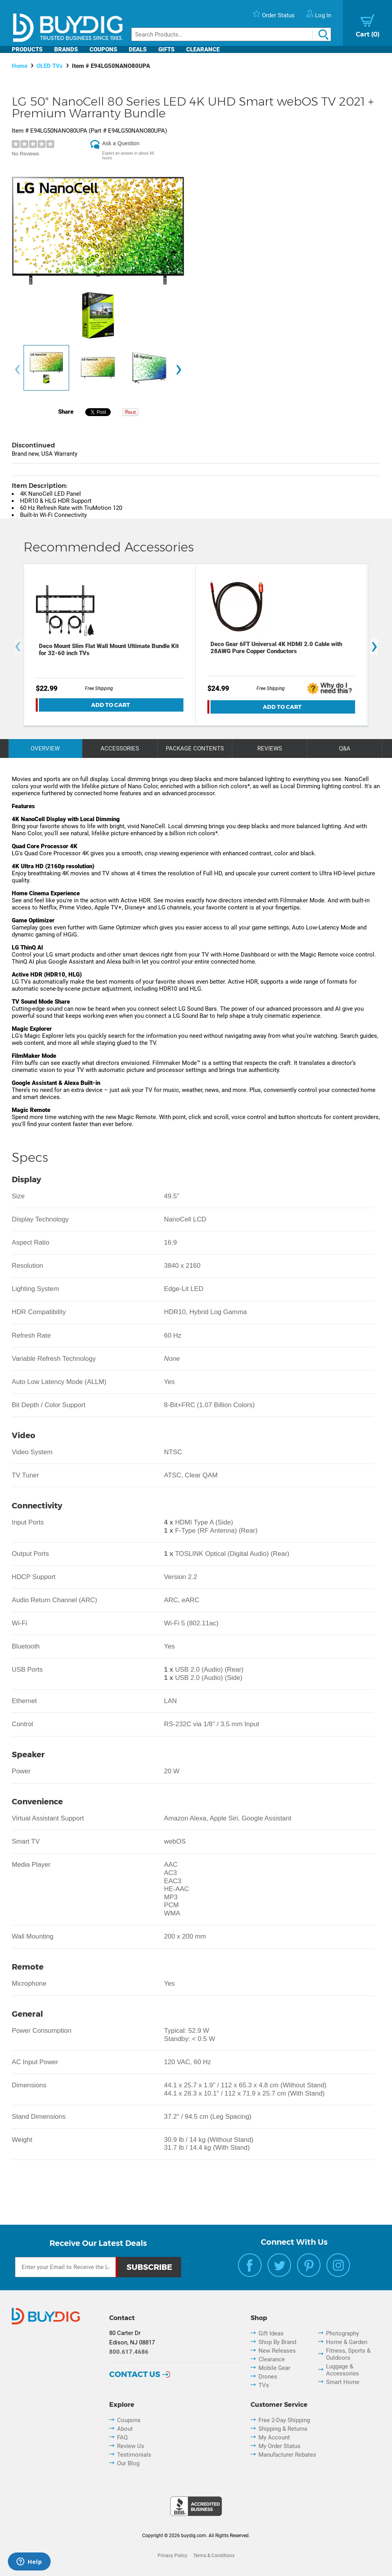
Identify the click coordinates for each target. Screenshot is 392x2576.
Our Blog (128, 2463)
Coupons (103, 49)
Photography (342, 2333)
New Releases (277, 2350)
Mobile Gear (274, 2368)
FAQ (122, 2437)
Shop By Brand (277, 2342)
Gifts (166, 49)
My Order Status (279, 2446)
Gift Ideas (271, 2333)
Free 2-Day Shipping (284, 2420)
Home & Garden (346, 2342)
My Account (274, 2437)
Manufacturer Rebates (287, 2454)
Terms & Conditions (213, 2555)
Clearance (203, 49)
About (125, 2428)
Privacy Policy (172, 2555)
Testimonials (134, 2454)
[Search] (231, 34)
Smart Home (342, 2382)
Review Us (130, 2446)
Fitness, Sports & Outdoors (348, 2354)
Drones (267, 2376)
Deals (138, 49)
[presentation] (17, 370)
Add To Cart (110, 704)
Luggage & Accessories (342, 2370)
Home (19, 65)
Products (27, 49)
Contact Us (134, 2374)
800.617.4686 (128, 2351)
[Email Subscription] (65, 2267)
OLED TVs (50, 65)
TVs (263, 2385)
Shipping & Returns (283, 2428)
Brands (66, 49)
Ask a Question (120, 143)
